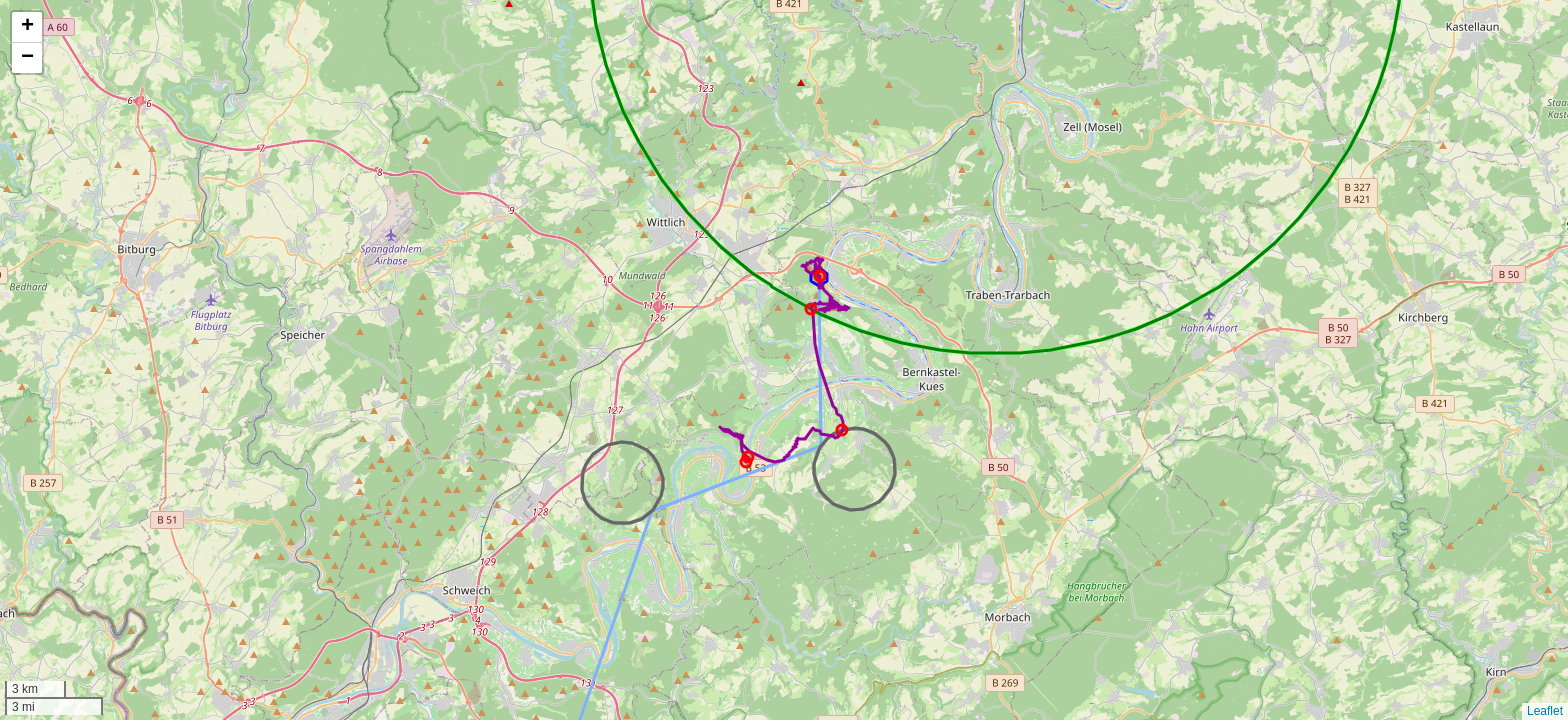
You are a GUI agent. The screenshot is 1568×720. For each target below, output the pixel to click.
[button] (27, 27)
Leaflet (1545, 711)
